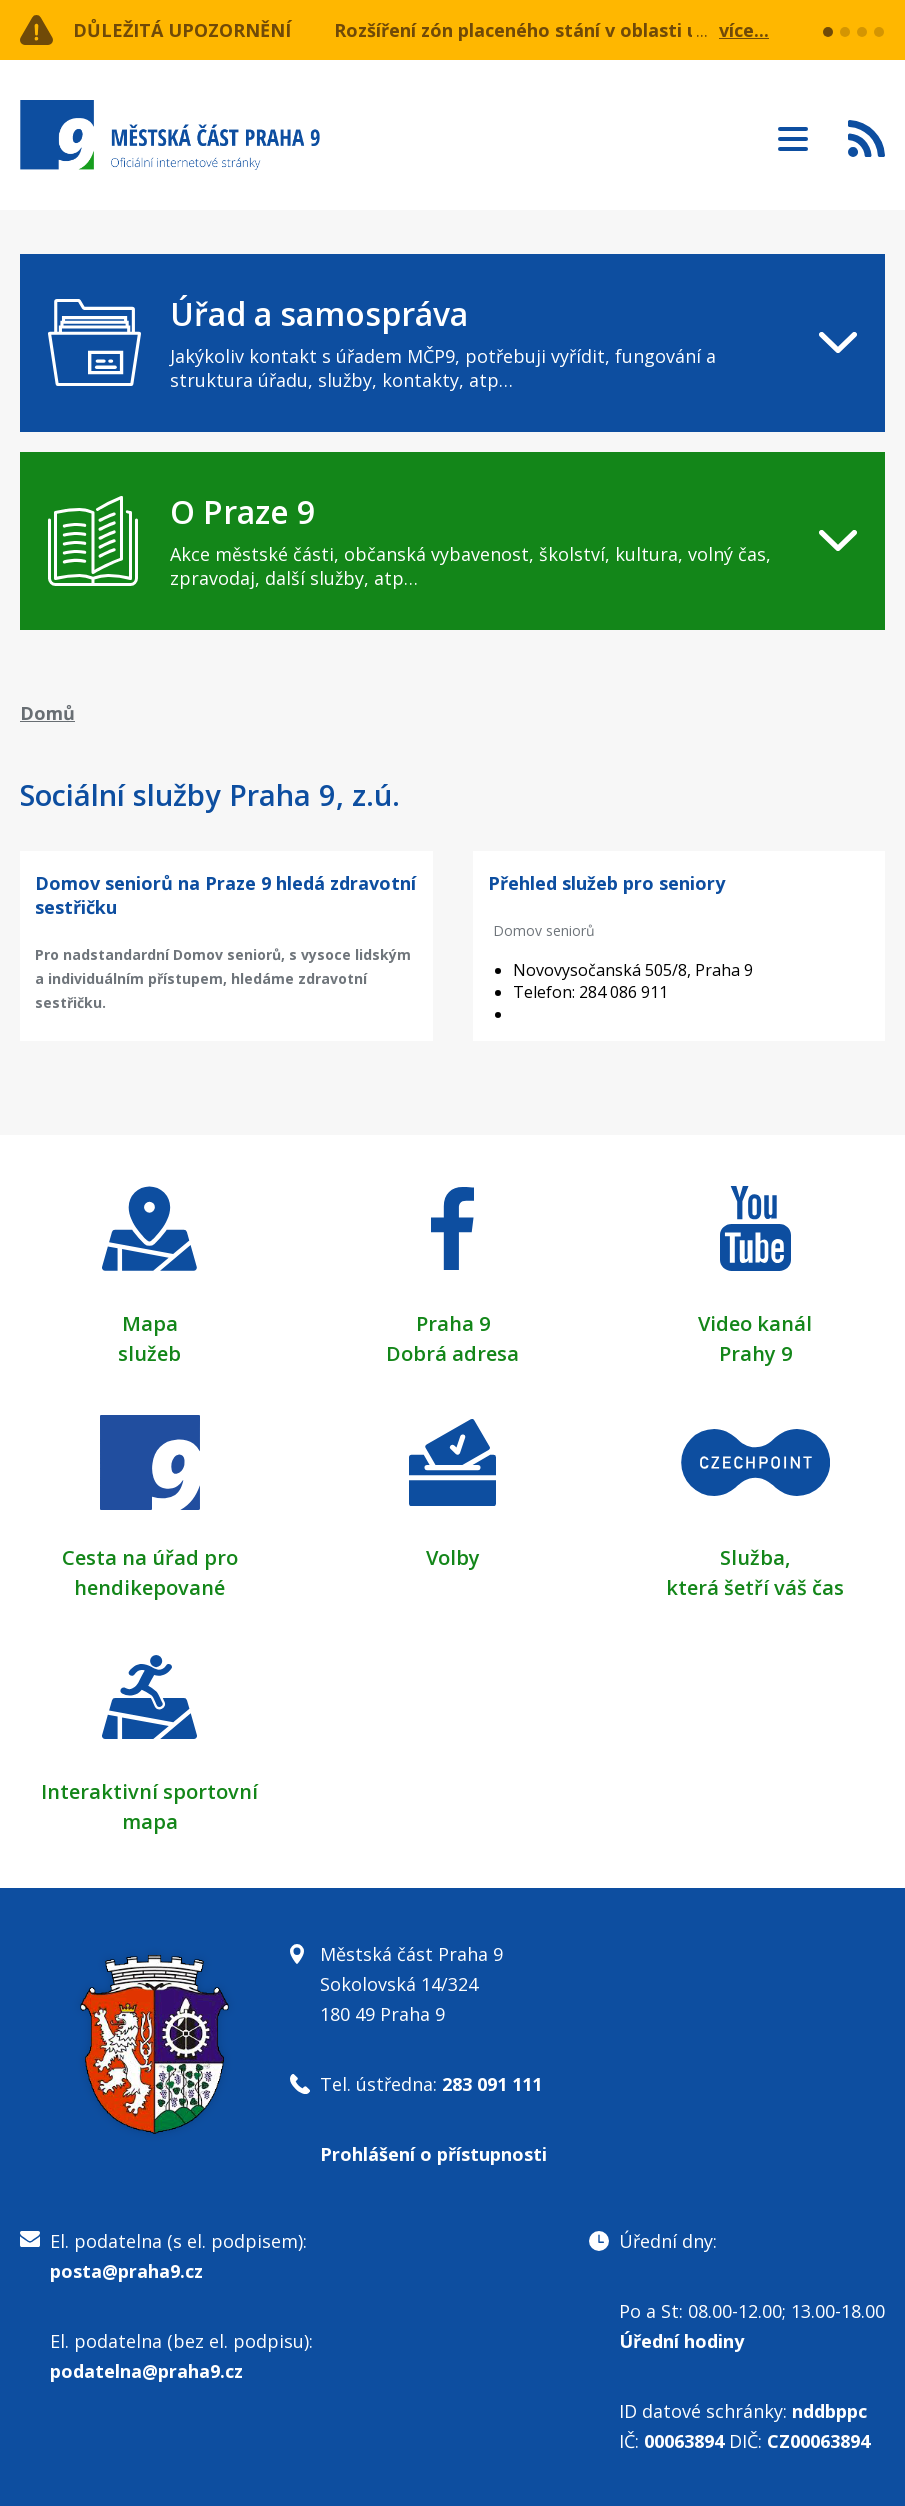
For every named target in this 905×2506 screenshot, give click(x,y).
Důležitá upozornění (182, 30)
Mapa (150, 1323)
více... (744, 30)
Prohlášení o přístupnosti (433, 2154)
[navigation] (452, 343)
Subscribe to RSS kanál (866, 138)
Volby (453, 1557)
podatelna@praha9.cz (146, 2371)
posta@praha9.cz (126, 2271)
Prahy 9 (755, 1353)
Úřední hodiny (681, 2341)
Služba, (755, 1557)
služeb (149, 1353)
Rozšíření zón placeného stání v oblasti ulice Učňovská (577, 30)
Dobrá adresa (452, 1353)
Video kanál (755, 1323)
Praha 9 (453, 1323)
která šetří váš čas (755, 1587)
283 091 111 (492, 2084)
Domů (47, 713)
